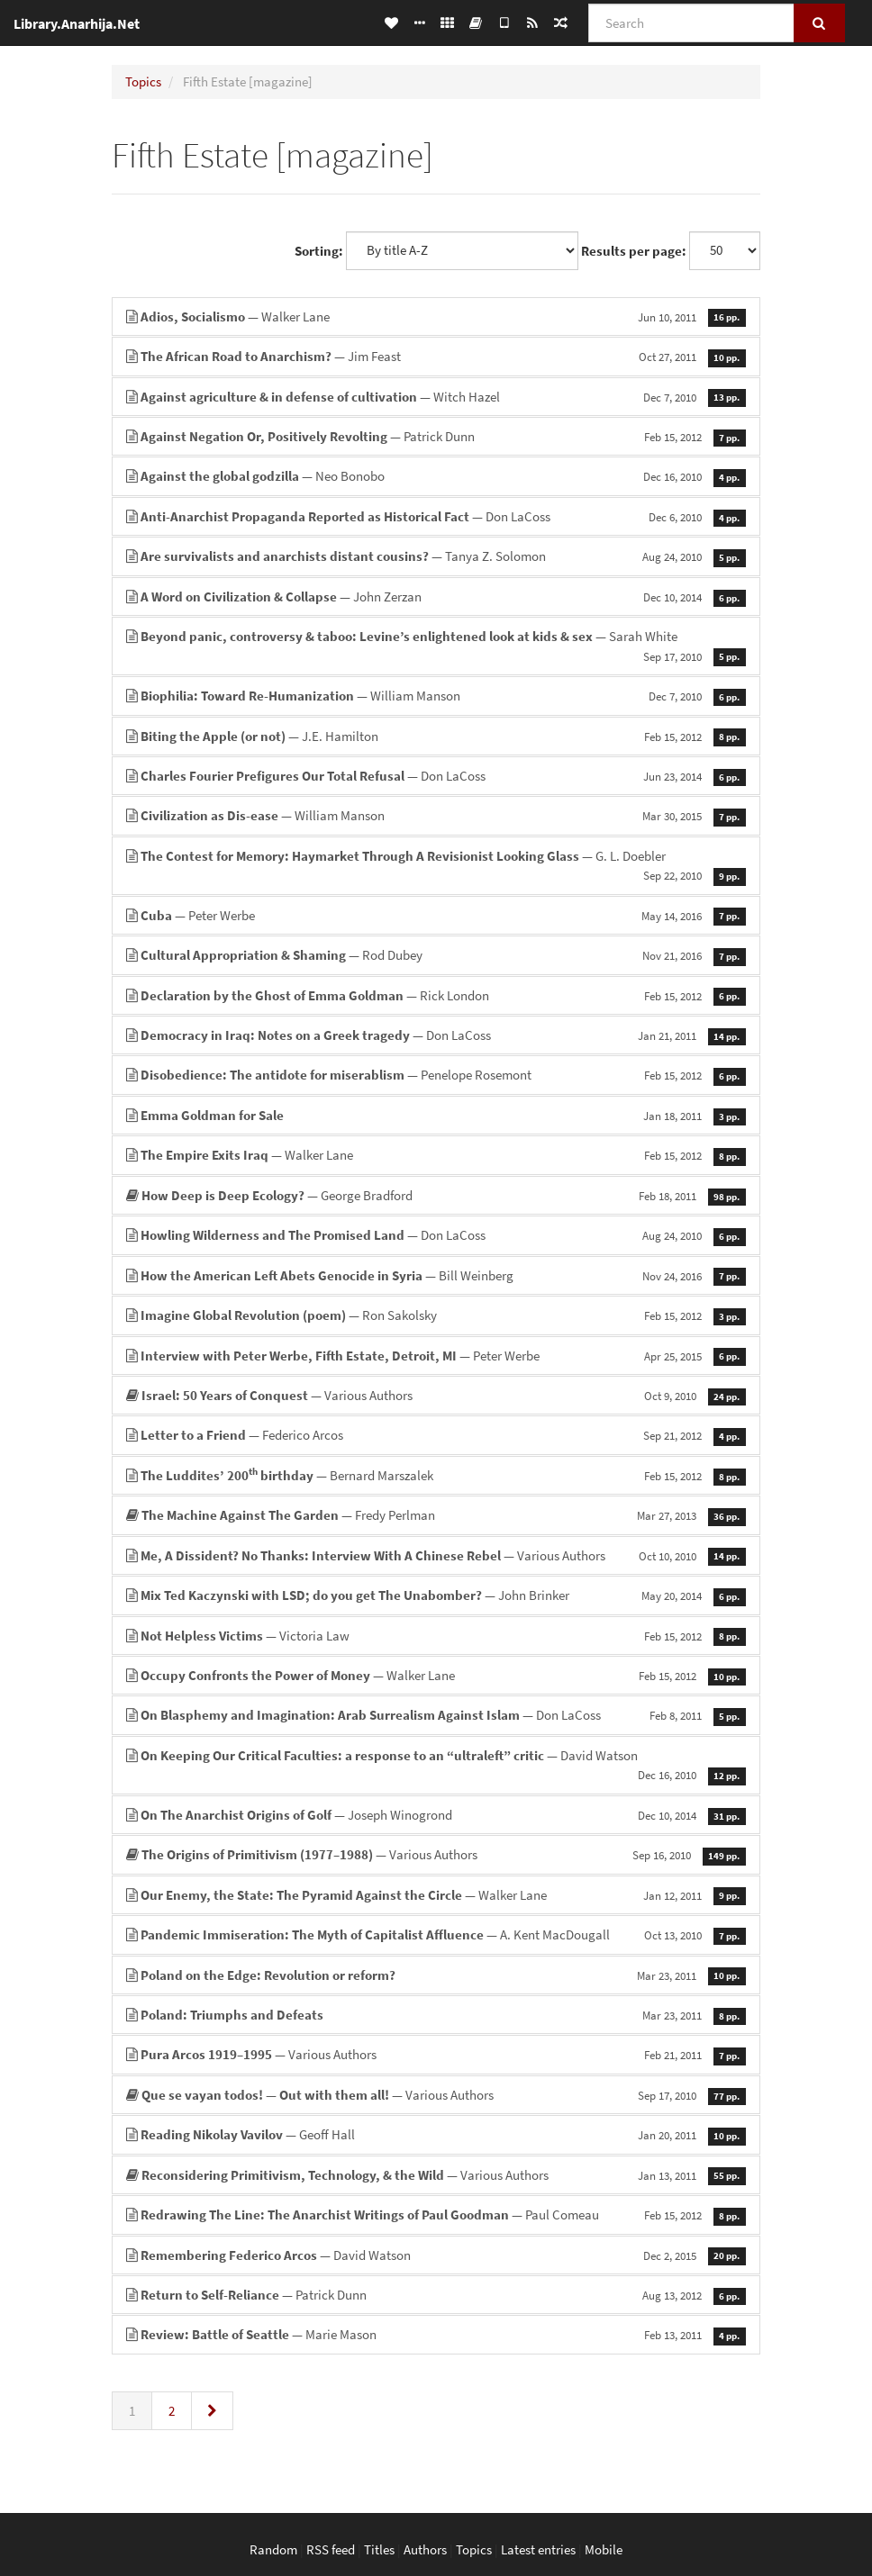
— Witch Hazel (436, 396)
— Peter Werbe (436, 915)
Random (273, 2549)
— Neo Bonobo (436, 475)
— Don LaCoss (436, 516)
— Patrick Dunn (436, 436)
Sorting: (319, 250)
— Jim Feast (436, 356)
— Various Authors (436, 1395)
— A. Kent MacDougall (436, 1934)
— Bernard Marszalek (436, 1475)
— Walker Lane (436, 316)
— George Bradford (436, 1195)
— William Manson (436, 695)
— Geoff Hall (436, 2134)
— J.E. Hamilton (436, 736)
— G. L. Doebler (436, 866)
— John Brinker (436, 1595)
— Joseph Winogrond (436, 1814)
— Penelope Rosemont (436, 1074)
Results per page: (633, 250)
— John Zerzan (436, 596)
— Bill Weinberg (436, 1275)
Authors (425, 2549)
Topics (143, 81)
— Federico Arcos (436, 1434)
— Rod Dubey (436, 954)
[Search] (691, 23)
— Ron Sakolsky (436, 1315)
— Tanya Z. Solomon (436, 556)
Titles (379, 2549)
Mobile (603, 2549)
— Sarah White (436, 646)
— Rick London (436, 995)
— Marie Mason (436, 2334)
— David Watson (436, 1766)
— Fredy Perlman (436, 1514)
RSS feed (330, 2549)
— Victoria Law (436, 1635)
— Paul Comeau (436, 2214)
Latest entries (538, 2549)
